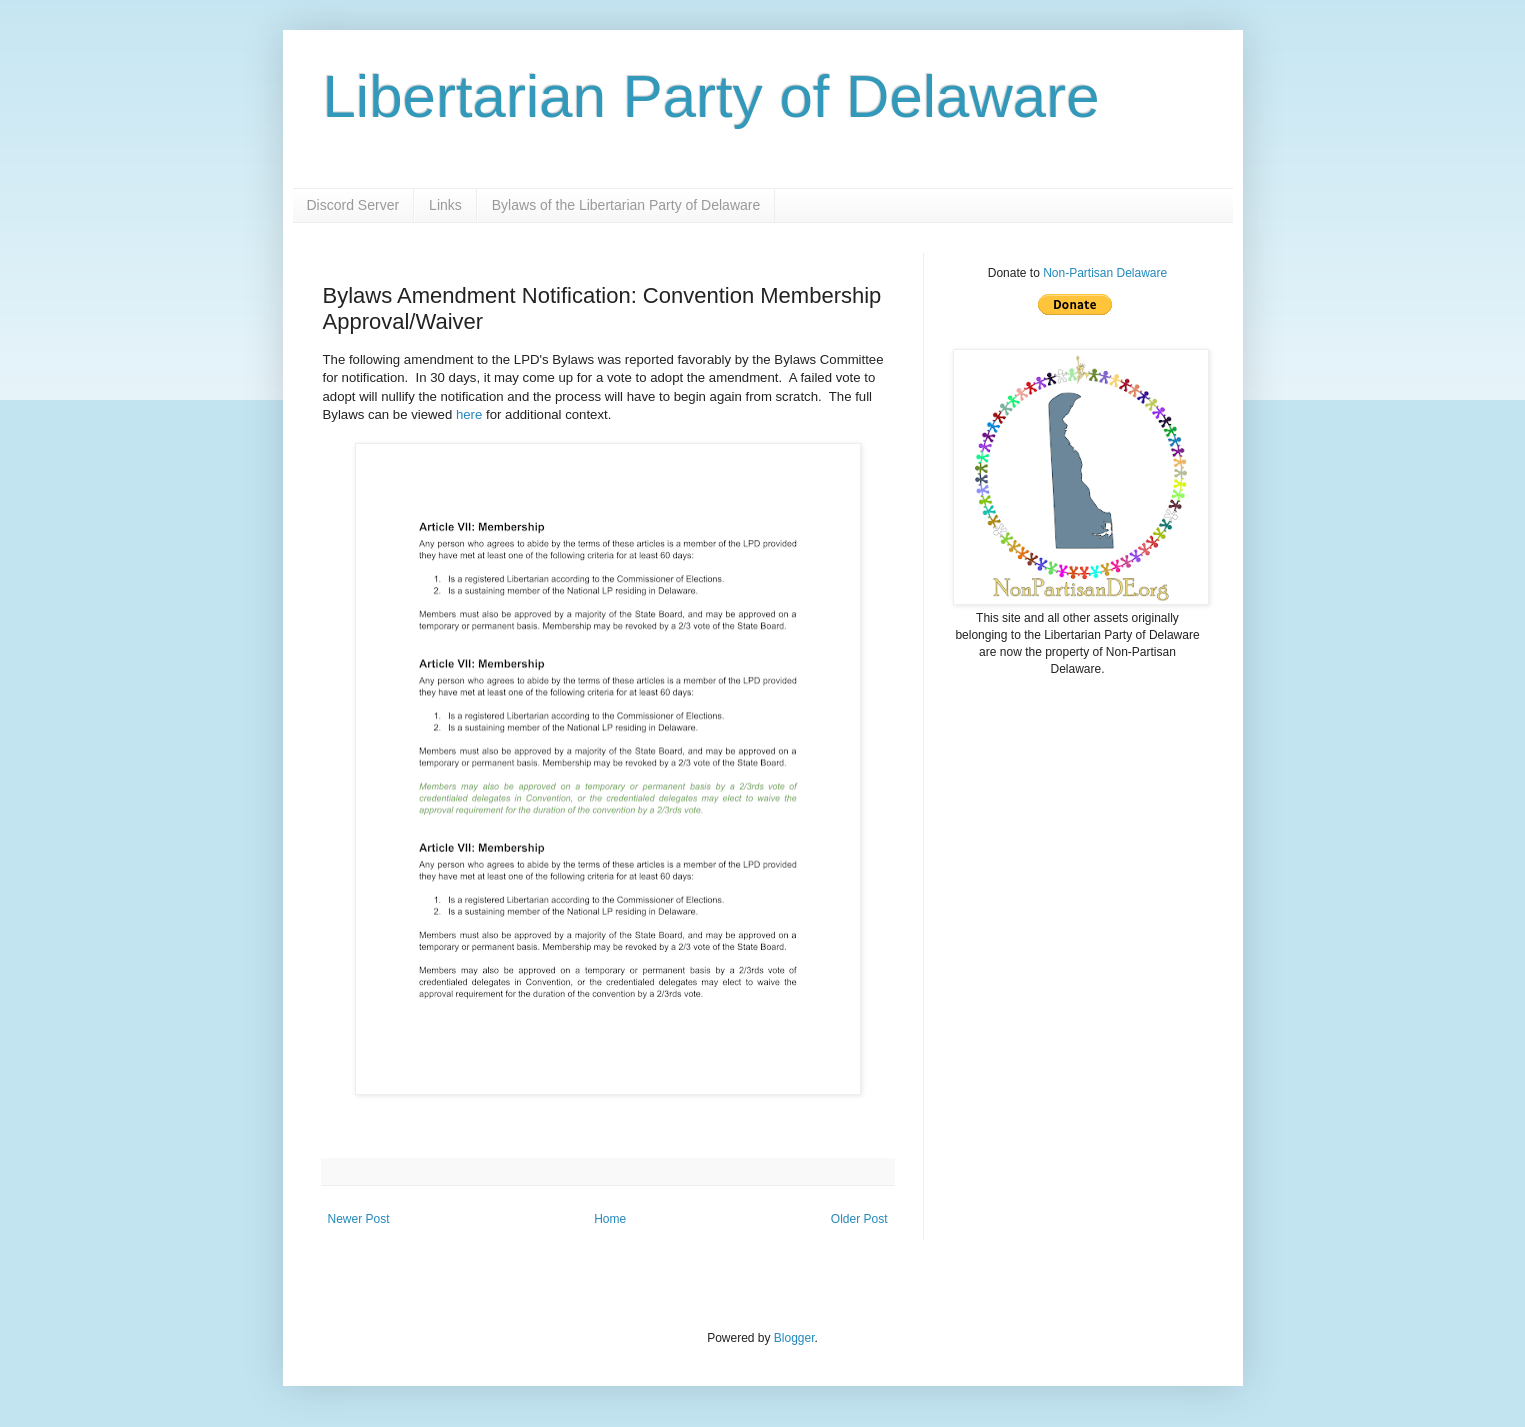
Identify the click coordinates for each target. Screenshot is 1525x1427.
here (469, 414)
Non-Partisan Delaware (1105, 273)
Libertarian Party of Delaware (711, 96)
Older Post (859, 1219)
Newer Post (359, 1219)
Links (445, 205)
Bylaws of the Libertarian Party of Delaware (626, 205)
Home (610, 1219)
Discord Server (353, 205)
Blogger (794, 1338)
